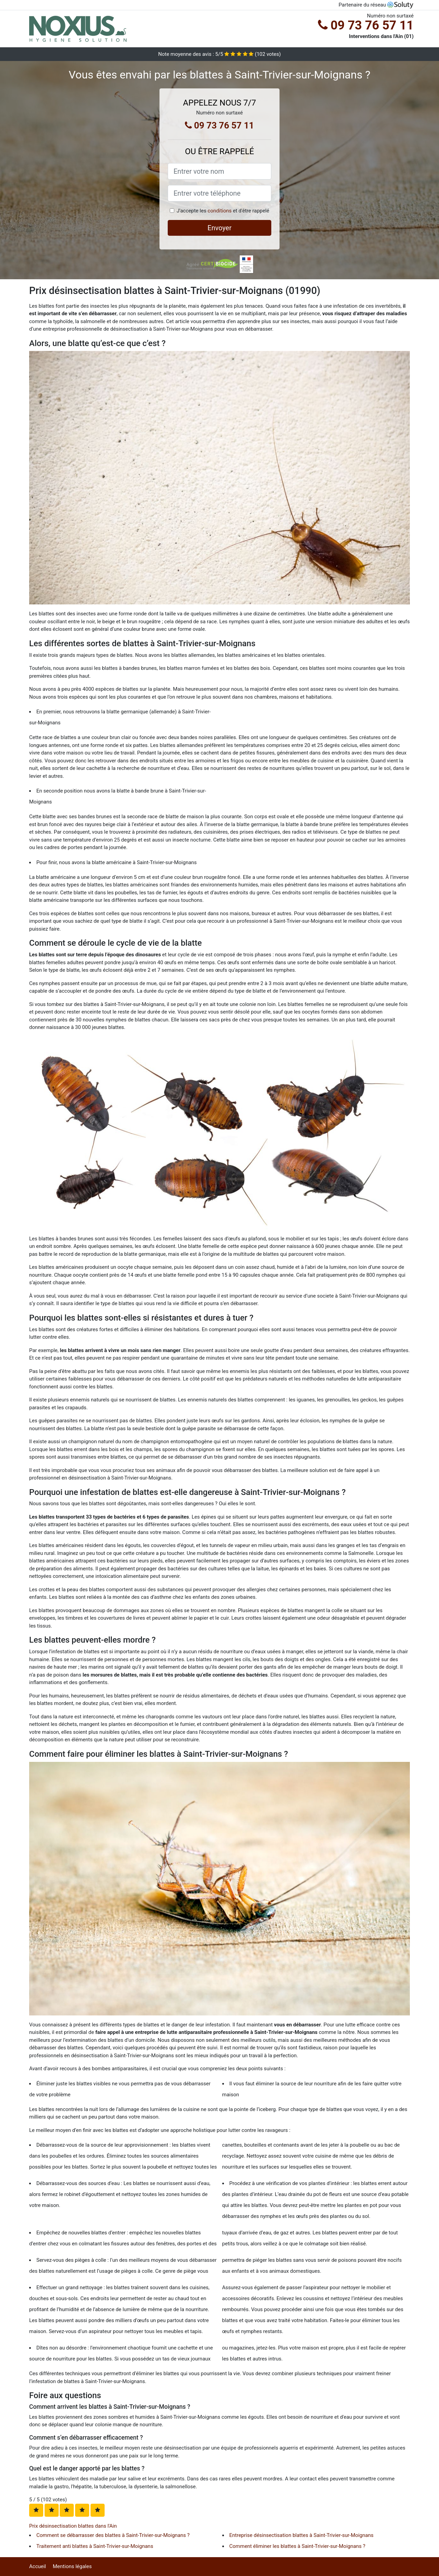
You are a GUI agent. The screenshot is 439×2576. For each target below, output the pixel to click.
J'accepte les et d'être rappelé (223, 211)
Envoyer (219, 228)
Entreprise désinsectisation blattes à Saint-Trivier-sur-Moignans (301, 2535)
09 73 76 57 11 (366, 25)
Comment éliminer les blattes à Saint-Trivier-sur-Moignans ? (297, 2546)
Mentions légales (72, 2566)
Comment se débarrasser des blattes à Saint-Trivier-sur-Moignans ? (113, 2535)
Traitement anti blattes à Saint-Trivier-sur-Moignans (94, 2546)
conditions (219, 211)
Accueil (37, 2566)
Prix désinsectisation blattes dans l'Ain (73, 2526)
